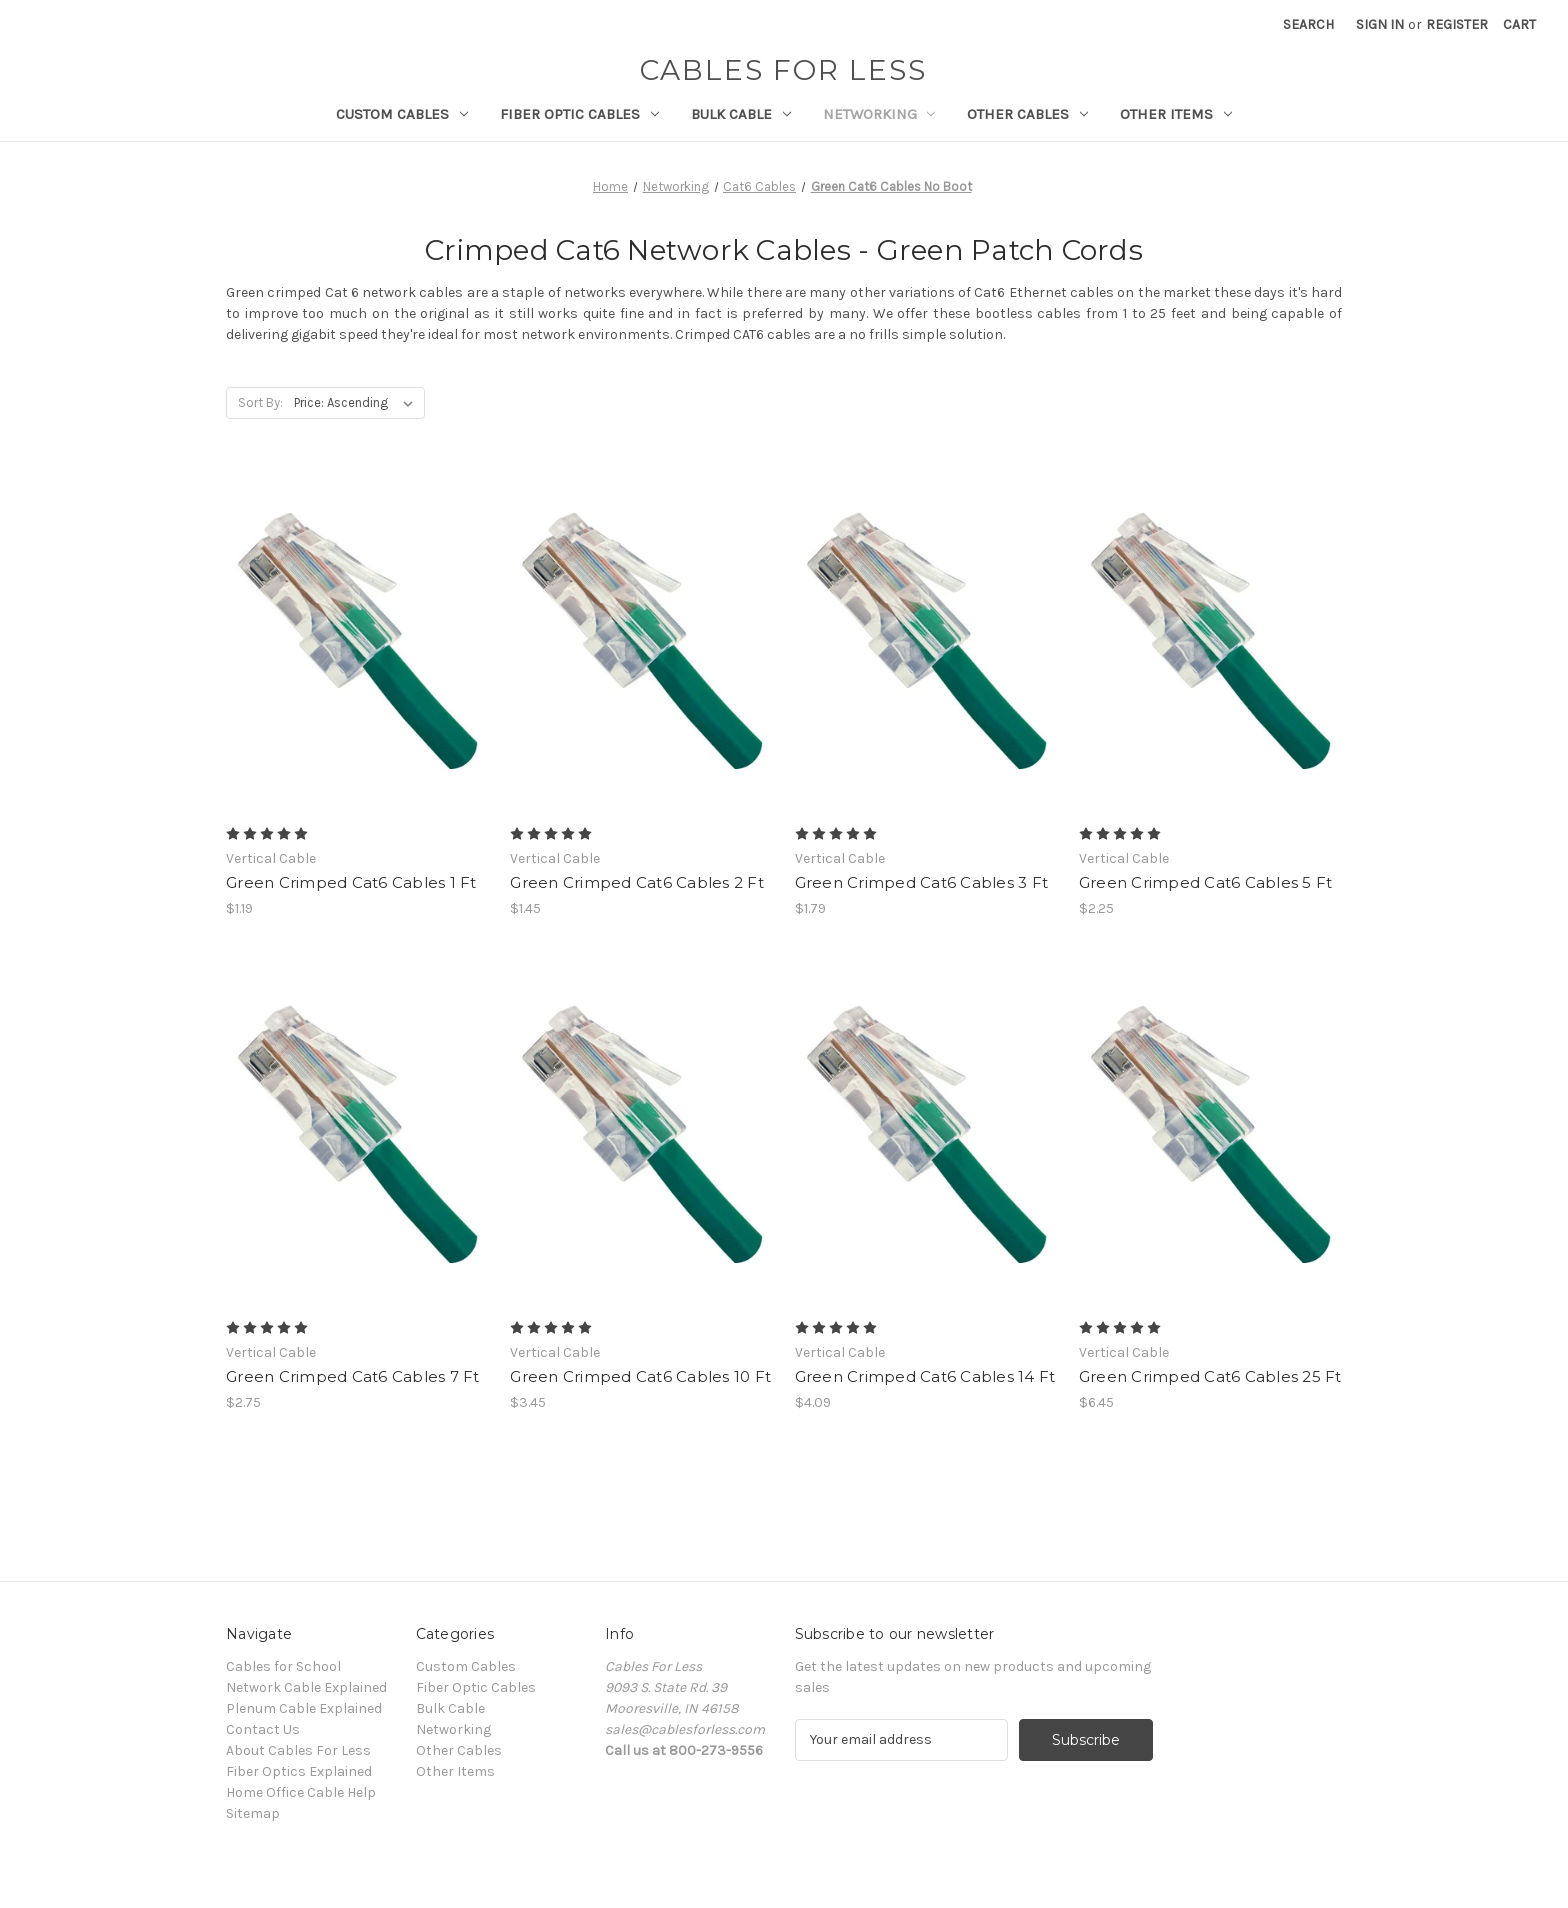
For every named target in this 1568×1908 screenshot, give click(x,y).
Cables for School (283, 1666)
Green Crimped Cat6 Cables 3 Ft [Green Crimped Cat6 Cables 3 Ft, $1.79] (922, 882)
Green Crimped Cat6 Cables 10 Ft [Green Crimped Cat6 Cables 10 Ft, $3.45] (640, 1376)
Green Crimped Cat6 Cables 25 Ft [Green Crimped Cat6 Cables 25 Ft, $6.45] (1210, 1376)
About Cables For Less (298, 1750)
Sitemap (253, 1813)
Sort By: (260, 402)
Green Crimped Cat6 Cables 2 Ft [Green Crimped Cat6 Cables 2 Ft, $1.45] (637, 882)
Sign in (1380, 24)
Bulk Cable (741, 114)
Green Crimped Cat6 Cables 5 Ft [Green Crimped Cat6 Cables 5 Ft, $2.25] (1206, 882)
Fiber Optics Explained (299, 1771)
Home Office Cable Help (301, 1792)
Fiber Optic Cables (579, 114)
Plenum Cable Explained (304, 1708)
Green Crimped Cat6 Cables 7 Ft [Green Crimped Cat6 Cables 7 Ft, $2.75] (353, 1376)
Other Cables (1027, 114)
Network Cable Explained (306, 1687)
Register (1457, 24)
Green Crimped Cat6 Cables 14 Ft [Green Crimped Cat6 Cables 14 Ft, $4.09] (925, 1376)
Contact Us (263, 1729)
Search (1308, 24)
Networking (879, 114)
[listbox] (357, 403)
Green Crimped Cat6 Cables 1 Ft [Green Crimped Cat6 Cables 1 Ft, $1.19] (351, 882)
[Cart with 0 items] (1519, 24)
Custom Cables (402, 114)
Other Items (1176, 114)
